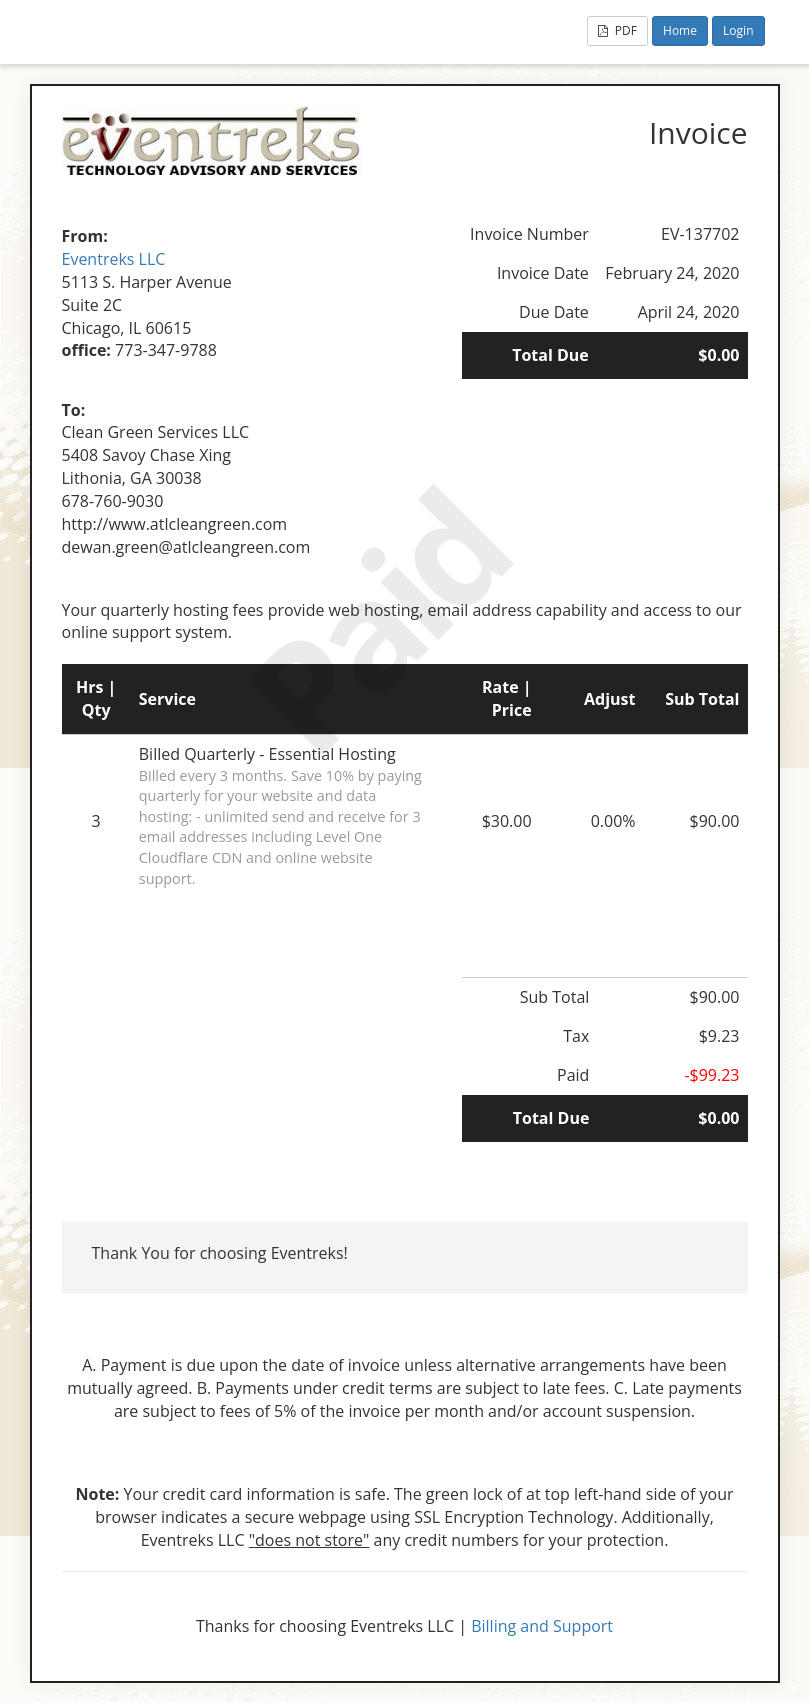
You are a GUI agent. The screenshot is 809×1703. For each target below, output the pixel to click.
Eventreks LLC (114, 259)
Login (738, 30)
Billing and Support (542, 1626)
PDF (617, 30)
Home (680, 30)
